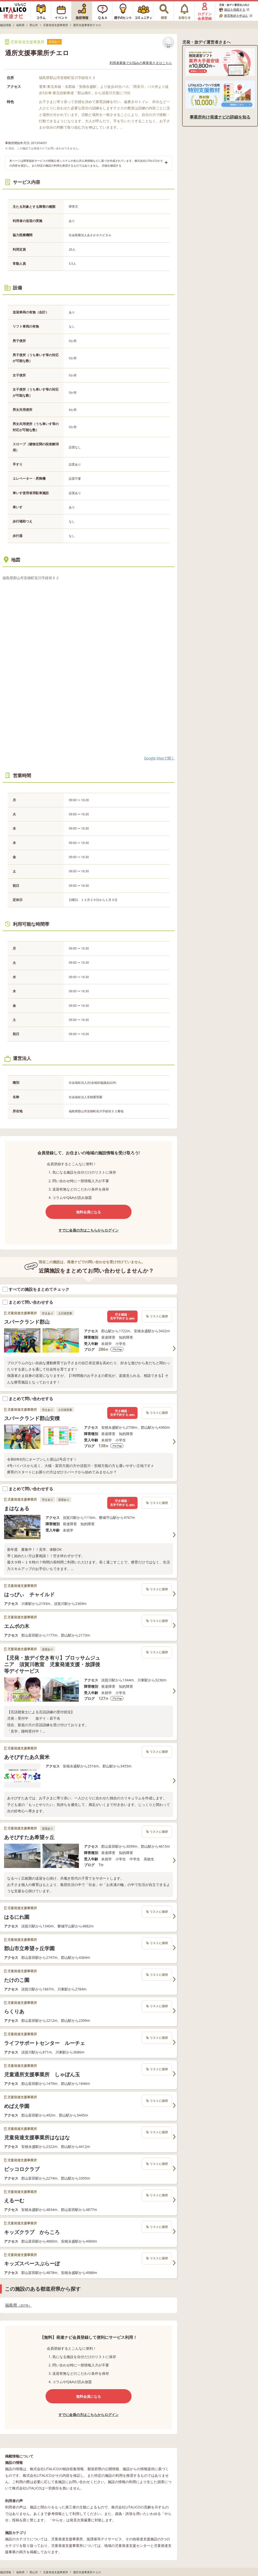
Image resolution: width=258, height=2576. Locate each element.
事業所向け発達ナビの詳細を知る (220, 117)
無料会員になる (88, 1212)
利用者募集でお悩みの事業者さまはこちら (141, 63)
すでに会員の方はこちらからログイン (88, 1230)
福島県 (18, 2305)
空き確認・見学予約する (122, 1316)
